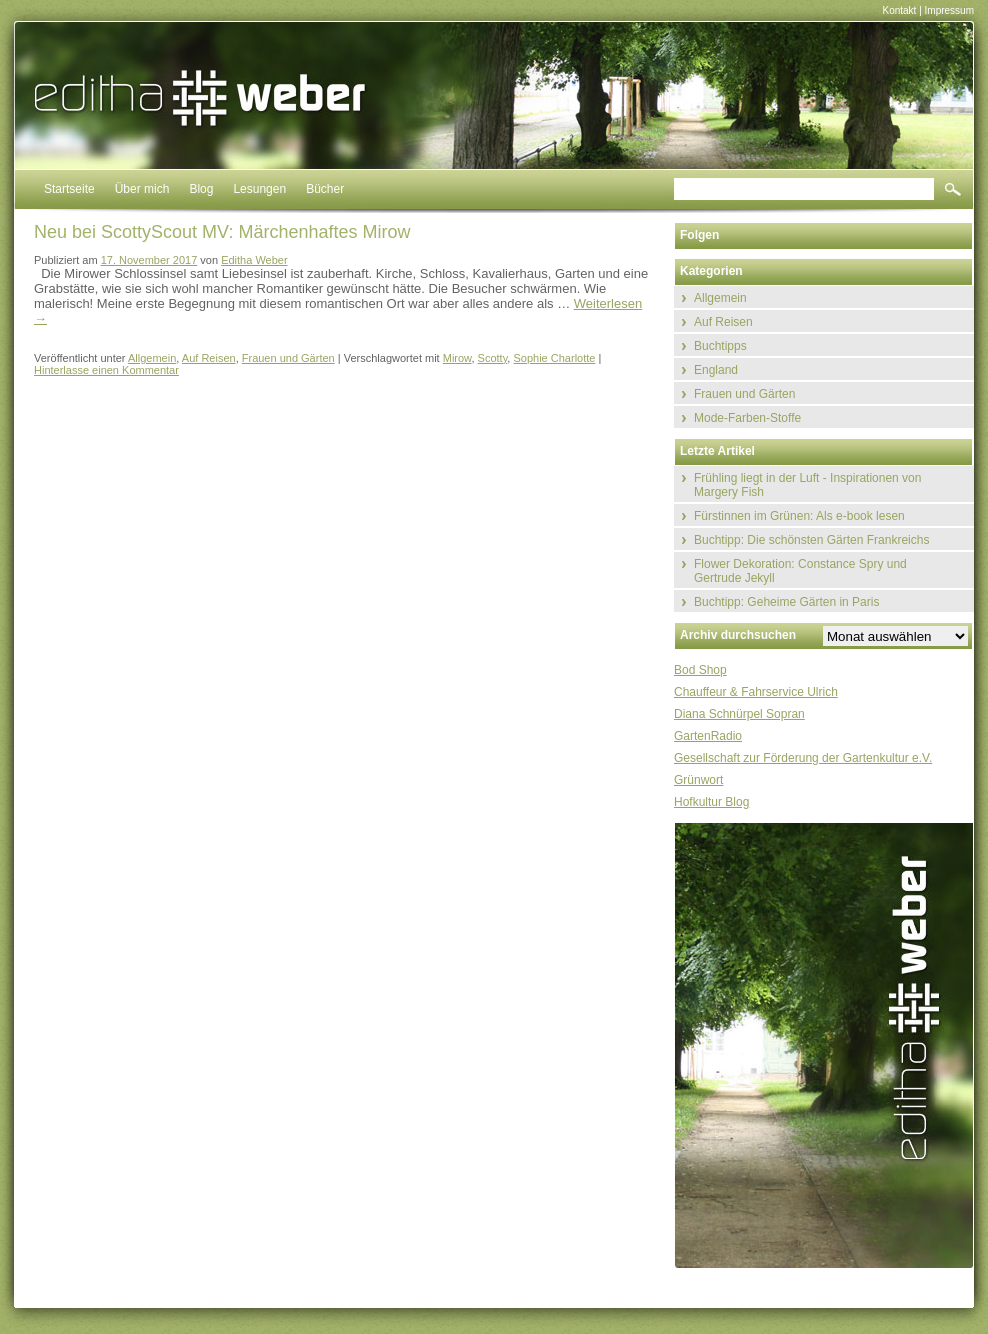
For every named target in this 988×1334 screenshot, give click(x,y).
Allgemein (152, 358)
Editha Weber (254, 260)
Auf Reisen (209, 358)
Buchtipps (720, 346)
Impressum (949, 10)
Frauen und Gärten (288, 358)
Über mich (142, 189)
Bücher (325, 189)
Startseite (69, 189)
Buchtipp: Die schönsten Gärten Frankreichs (811, 540)
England (716, 370)
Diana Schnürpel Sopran (739, 714)
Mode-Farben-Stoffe (747, 418)
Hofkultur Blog (711, 802)
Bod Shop (700, 670)
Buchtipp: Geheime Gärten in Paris (786, 602)
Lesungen (259, 189)
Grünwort (698, 780)
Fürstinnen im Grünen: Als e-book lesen (799, 516)
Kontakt (899, 10)
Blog (201, 189)
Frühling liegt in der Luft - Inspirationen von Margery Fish (807, 485)
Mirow (457, 358)
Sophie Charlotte (554, 358)
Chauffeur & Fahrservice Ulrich (756, 692)
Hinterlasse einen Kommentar (106, 370)
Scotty (493, 358)
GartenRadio (708, 736)
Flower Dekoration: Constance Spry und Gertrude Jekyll (800, 571)
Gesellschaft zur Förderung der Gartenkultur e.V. (803, 758)
